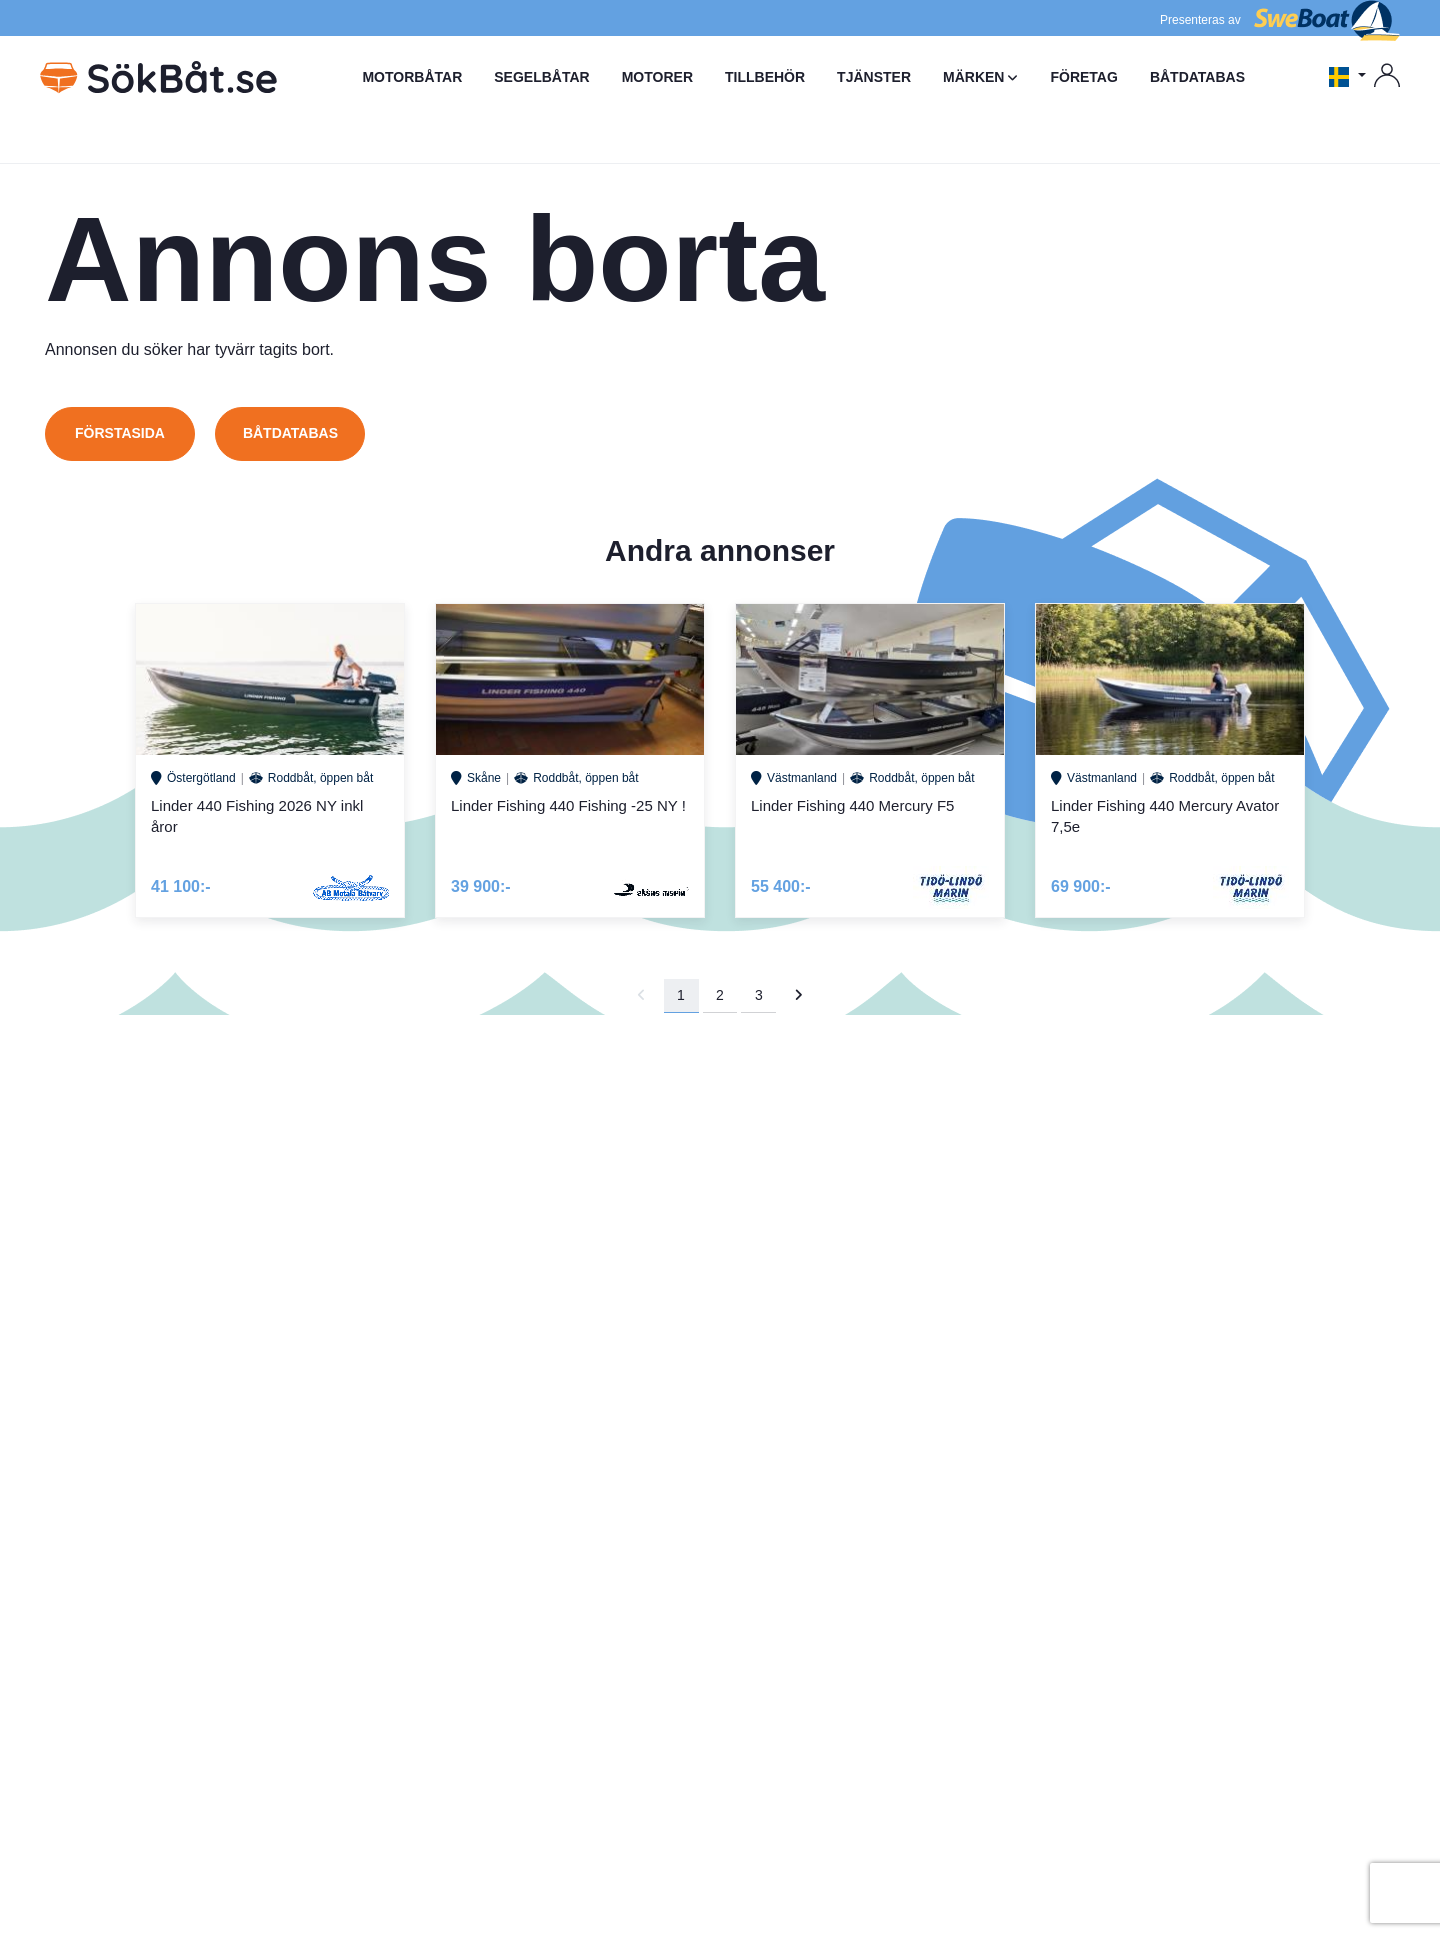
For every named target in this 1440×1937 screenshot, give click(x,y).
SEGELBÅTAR (541, 77)
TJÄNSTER (874, 77)
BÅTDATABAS (1197, 77)
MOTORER (657, 77)
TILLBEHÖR (765, 77)
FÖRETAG (1083, 77)
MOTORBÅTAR (412, 77)
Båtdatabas (290, 433)
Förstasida (120, 433)
